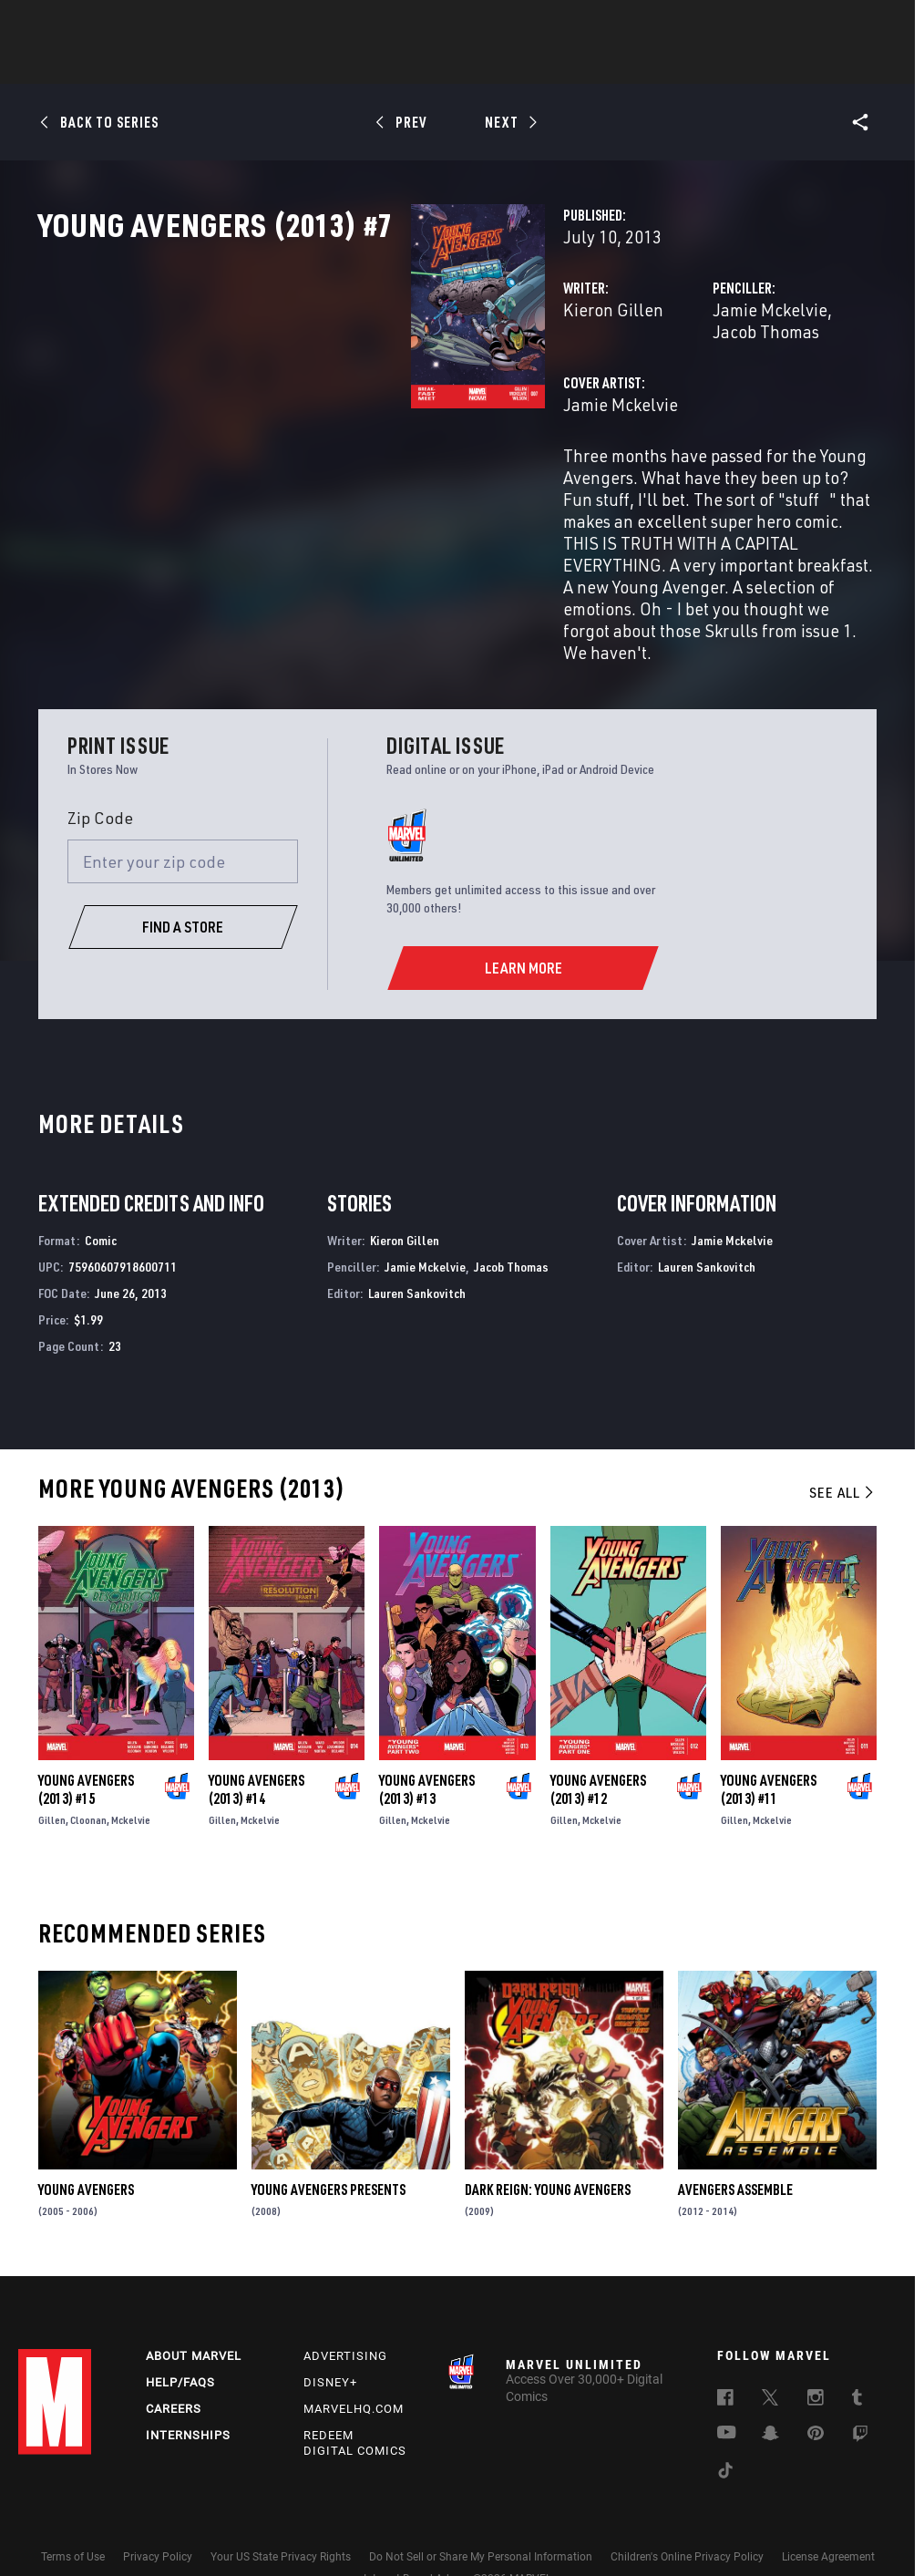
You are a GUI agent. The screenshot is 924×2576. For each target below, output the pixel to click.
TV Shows (512, 64)
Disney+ (330, 2337)
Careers (173, 2363)
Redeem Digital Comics (354, 2397)
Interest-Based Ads (409, 2533)
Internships (188, 2389)
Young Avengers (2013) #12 (598, 1738)
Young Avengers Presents (329, 2138)
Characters (343, 64)
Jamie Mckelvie (639, 389)
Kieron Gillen (353, 389)
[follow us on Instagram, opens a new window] (815, 2354)
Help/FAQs (180, 2337)
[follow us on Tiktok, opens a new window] (725, 2427)
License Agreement (828, 2510)
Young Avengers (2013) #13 (427, 1738)
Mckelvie (130, 1769)
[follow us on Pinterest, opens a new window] (815, 2389)
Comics (254, 64)
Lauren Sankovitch (417, 1242)
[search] (873, 23)
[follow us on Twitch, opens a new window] (860, 2391)
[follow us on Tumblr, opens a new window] (857, 2354)
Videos (661, 64)
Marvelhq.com (353, 2363)
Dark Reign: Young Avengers (548, 2138)
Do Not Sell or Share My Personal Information (480, 2510)
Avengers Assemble (735, 2138)
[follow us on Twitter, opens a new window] (770, 2354)
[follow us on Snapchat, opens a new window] (770, 2390)
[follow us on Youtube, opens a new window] (726, 2388)
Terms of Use (73, 2510)
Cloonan (88, 1769)
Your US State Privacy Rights (280, 2510)
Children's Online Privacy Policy (687, 2510)
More (728, 64)
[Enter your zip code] (183, 810)
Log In (85, 23)
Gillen (52, 1769)
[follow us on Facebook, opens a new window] (725, 2354)
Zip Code (100, 767)
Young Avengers (86, 2138)
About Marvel (193, 2310)
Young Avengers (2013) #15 (86, 1738)
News (186, 64)
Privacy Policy (157, 2510)
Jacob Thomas (758, 389)
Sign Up (144, 23)
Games (590, 64)
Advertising (345, 2310)
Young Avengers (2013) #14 (256, 1738)
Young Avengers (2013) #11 (768, 1738)
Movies (432, 64)
